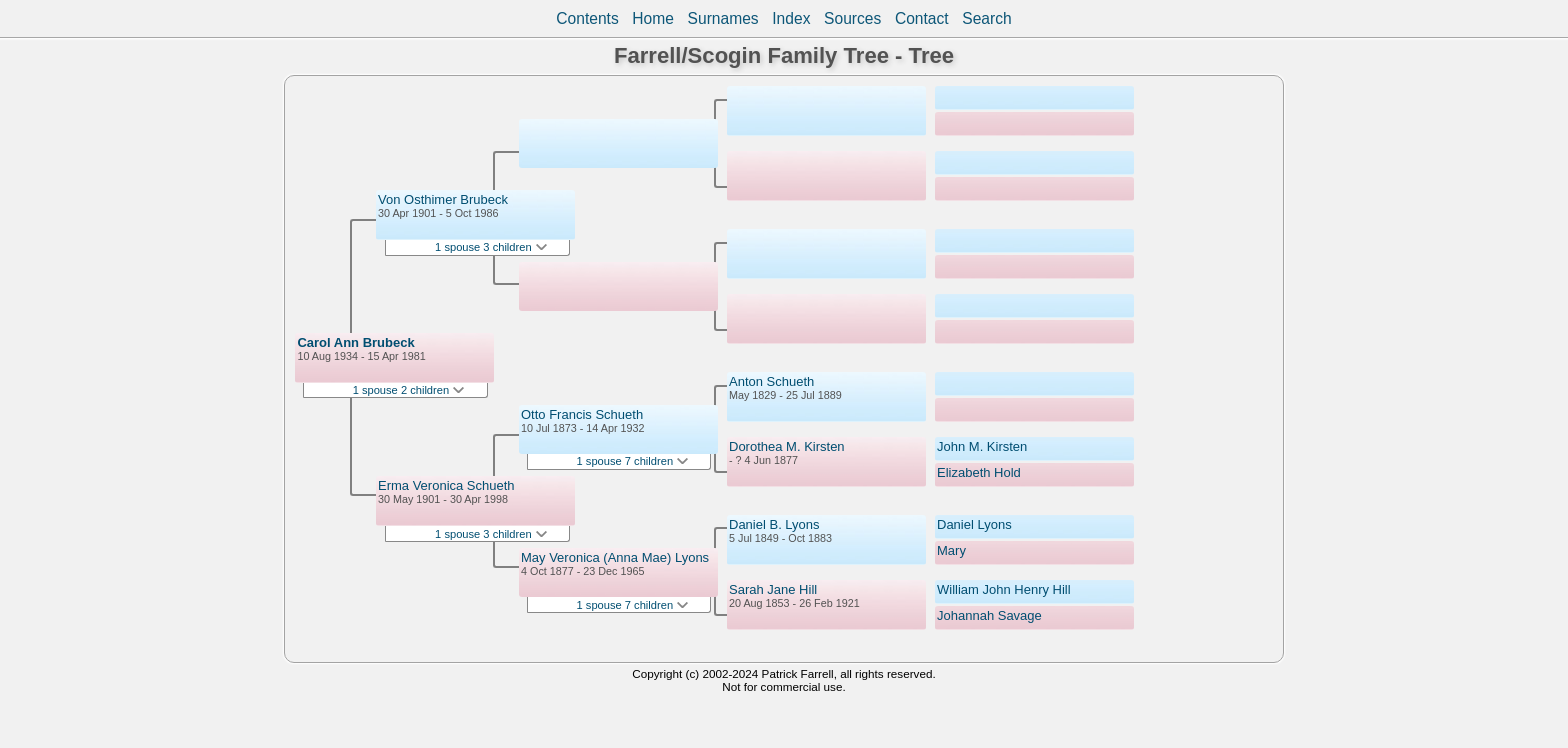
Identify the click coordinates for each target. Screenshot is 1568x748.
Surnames (723, 18)
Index (791, 18)
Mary (951, 550)
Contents (587, 18)
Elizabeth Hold (979, 472)
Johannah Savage (989, 615)
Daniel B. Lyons (774, 524)
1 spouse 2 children (409, 390)
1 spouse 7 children (633, 461)
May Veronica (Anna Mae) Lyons (615, 557)
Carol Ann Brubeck (355, 342)
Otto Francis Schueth (582, 414)
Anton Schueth (771, 381)
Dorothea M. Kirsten (787, 446)
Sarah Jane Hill (773, 589)
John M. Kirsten (982, 446)
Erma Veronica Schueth (446, 485)
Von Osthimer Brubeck (443, 199)
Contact (922, 18)
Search (986, 18)
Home (653, 18)
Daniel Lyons (974, 524)
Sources (852, 18)
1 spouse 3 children (491, 247)
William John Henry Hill (1004, 589)
